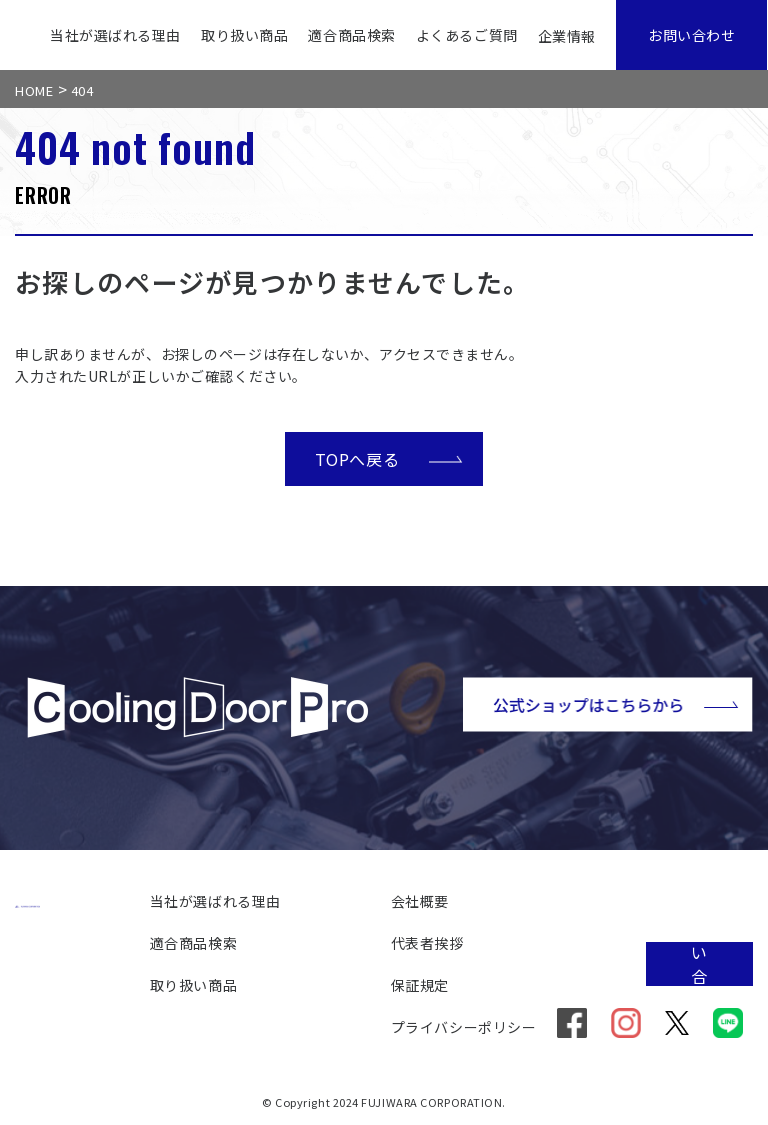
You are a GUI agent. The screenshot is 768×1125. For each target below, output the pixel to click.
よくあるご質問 (467, 35)
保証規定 (420, 985)
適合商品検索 (351, 35)
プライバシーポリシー (464, 1027)
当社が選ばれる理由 (115, 35)
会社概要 (420, 901)
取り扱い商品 (244, 35)
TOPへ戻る (389, 458)
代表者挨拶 (427, 943)
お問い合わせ (691, 35)
